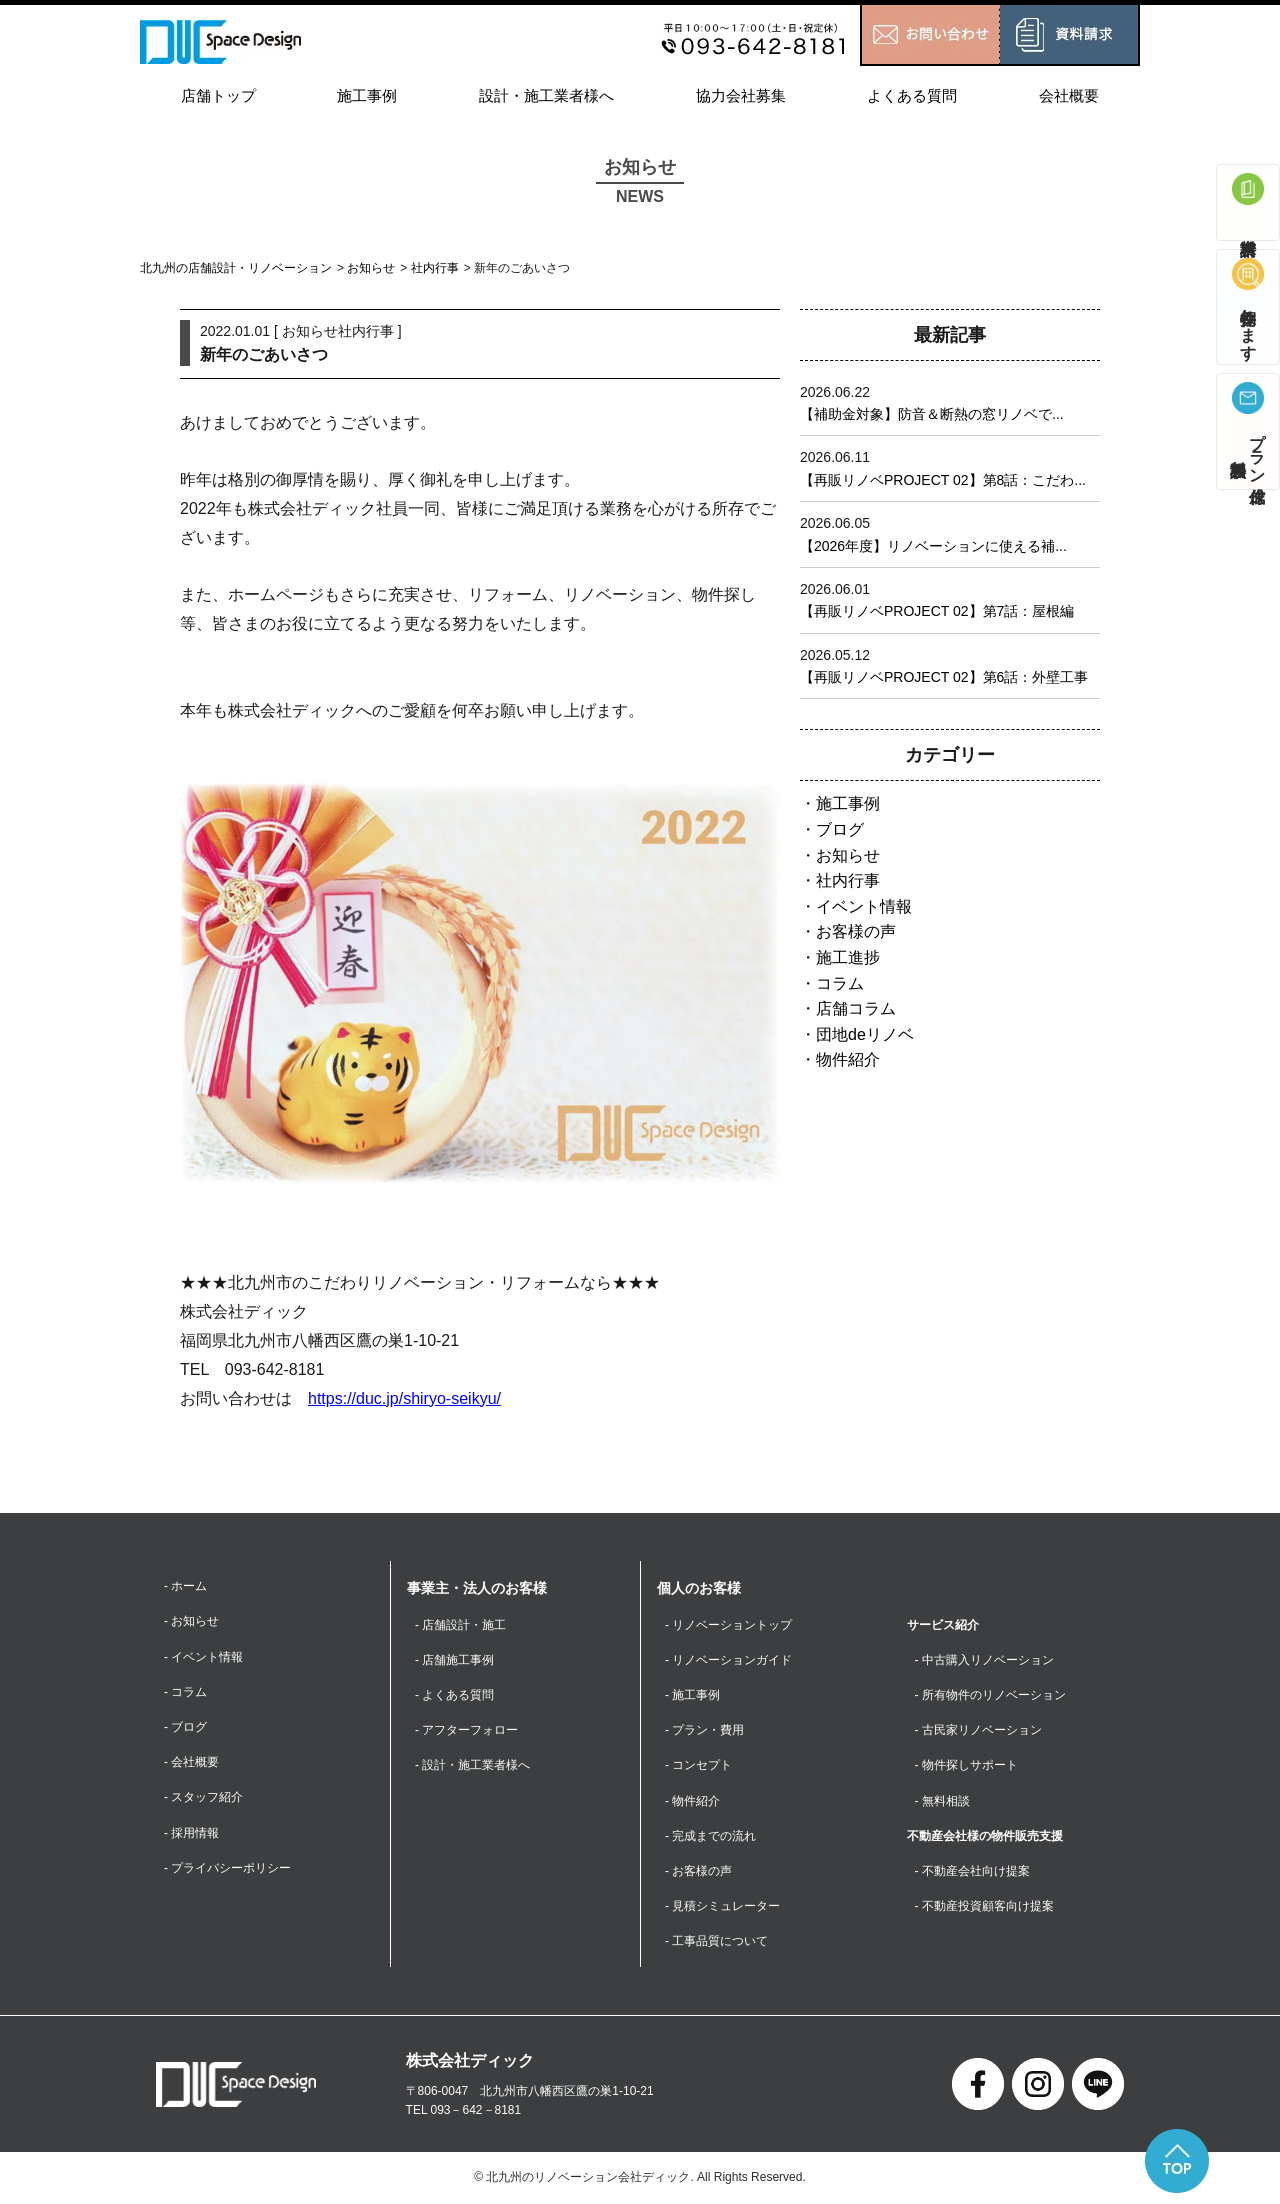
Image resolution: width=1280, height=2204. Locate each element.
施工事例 (367, 95)
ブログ (840, 829)
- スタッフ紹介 (203, 1797)
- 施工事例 (692, 1695)
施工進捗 (848, 957)
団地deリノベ (865, 1034)
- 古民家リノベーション (978, 1730)
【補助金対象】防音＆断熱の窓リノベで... (932, 414)
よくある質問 (912, 95)
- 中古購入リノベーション (984, 1660)
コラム (840, 983)
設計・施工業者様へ (546, 95)
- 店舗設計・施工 (460, 1625)
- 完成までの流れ (710, 1836)
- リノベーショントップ (728, 1625)
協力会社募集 (741, 95)
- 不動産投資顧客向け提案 (984, 1906)
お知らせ (371, 268)
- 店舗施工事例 (454, 1660)
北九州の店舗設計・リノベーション (236, 268)
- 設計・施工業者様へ (472, 1765)
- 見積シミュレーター (722, 1906)
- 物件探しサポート (966, 1765)
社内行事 (435, 268)
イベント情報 (864, 906)
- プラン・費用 (704, 1730)
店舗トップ (218, 95)
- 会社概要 (191, 1762)
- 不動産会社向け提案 (972, 1871)
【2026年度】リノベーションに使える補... (933, 546)
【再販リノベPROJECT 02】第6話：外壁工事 (944, 677)
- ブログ (185, 1727)
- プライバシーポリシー (227, 1868)
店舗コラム (856, 1008)
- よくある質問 (454, 1695)
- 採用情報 (191, 1833)
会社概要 (1069, 95)
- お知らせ (191, 1621)
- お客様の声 (698, 1871)
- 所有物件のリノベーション (990, 1695)
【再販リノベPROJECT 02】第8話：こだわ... (943, 480)
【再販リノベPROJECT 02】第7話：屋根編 (937, 611)
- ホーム (185, 1586)
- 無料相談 (942, 1801)
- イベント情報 (203, 1657)
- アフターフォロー (466, 1730)
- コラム (185, 1692)
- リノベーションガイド (728, 1660)
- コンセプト (698, 1765)
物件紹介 (848, 1059)
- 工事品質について (716, 1941)
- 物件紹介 (692, 1801)
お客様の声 (856, 931)
